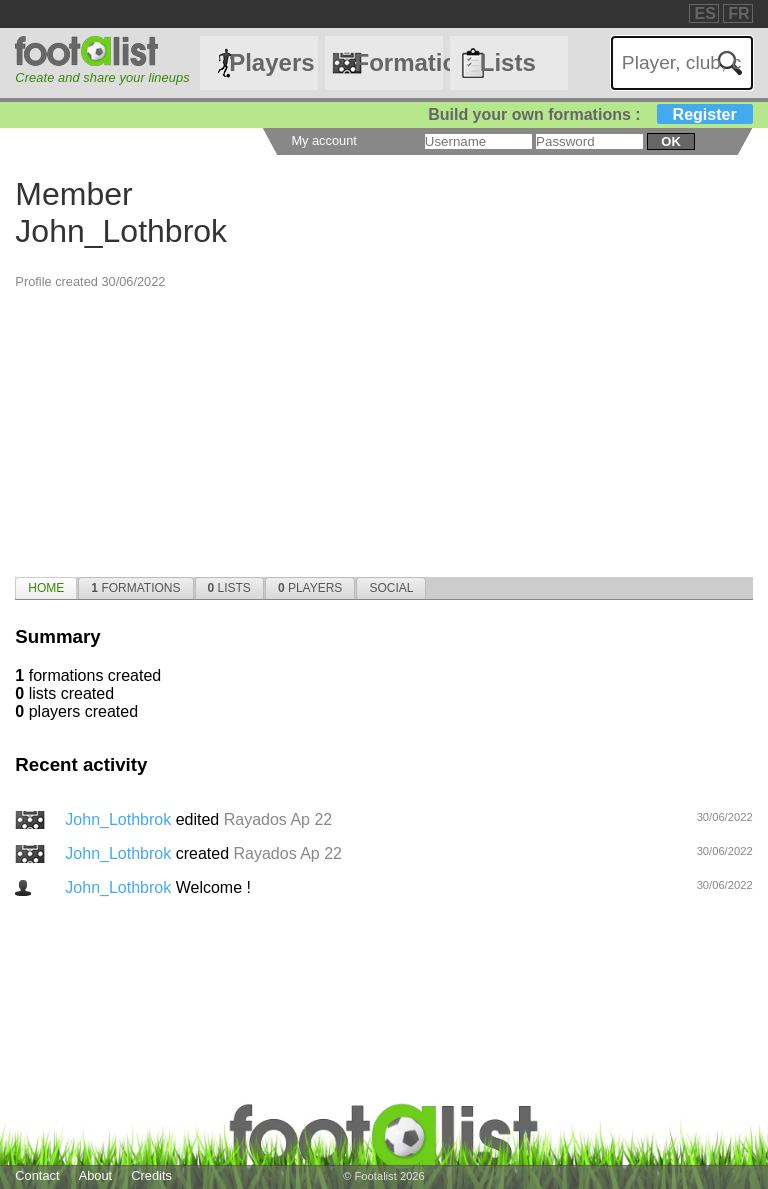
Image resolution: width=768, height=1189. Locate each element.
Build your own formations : (590, 114)
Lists (508, 62)
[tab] (46, 588)
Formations (398, 62)
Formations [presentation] (135, 588)
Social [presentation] (391, 588)
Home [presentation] (46, 588)
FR (738, 13)
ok (670, 141)
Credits (151, 1175)
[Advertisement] (383, 430)
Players (271, 62)
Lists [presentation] (229, 588)
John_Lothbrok (120, 819)
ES (704, 13)
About (95, 1175)
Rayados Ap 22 (278, 819)
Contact (37, 1175)
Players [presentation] (310, 588)
